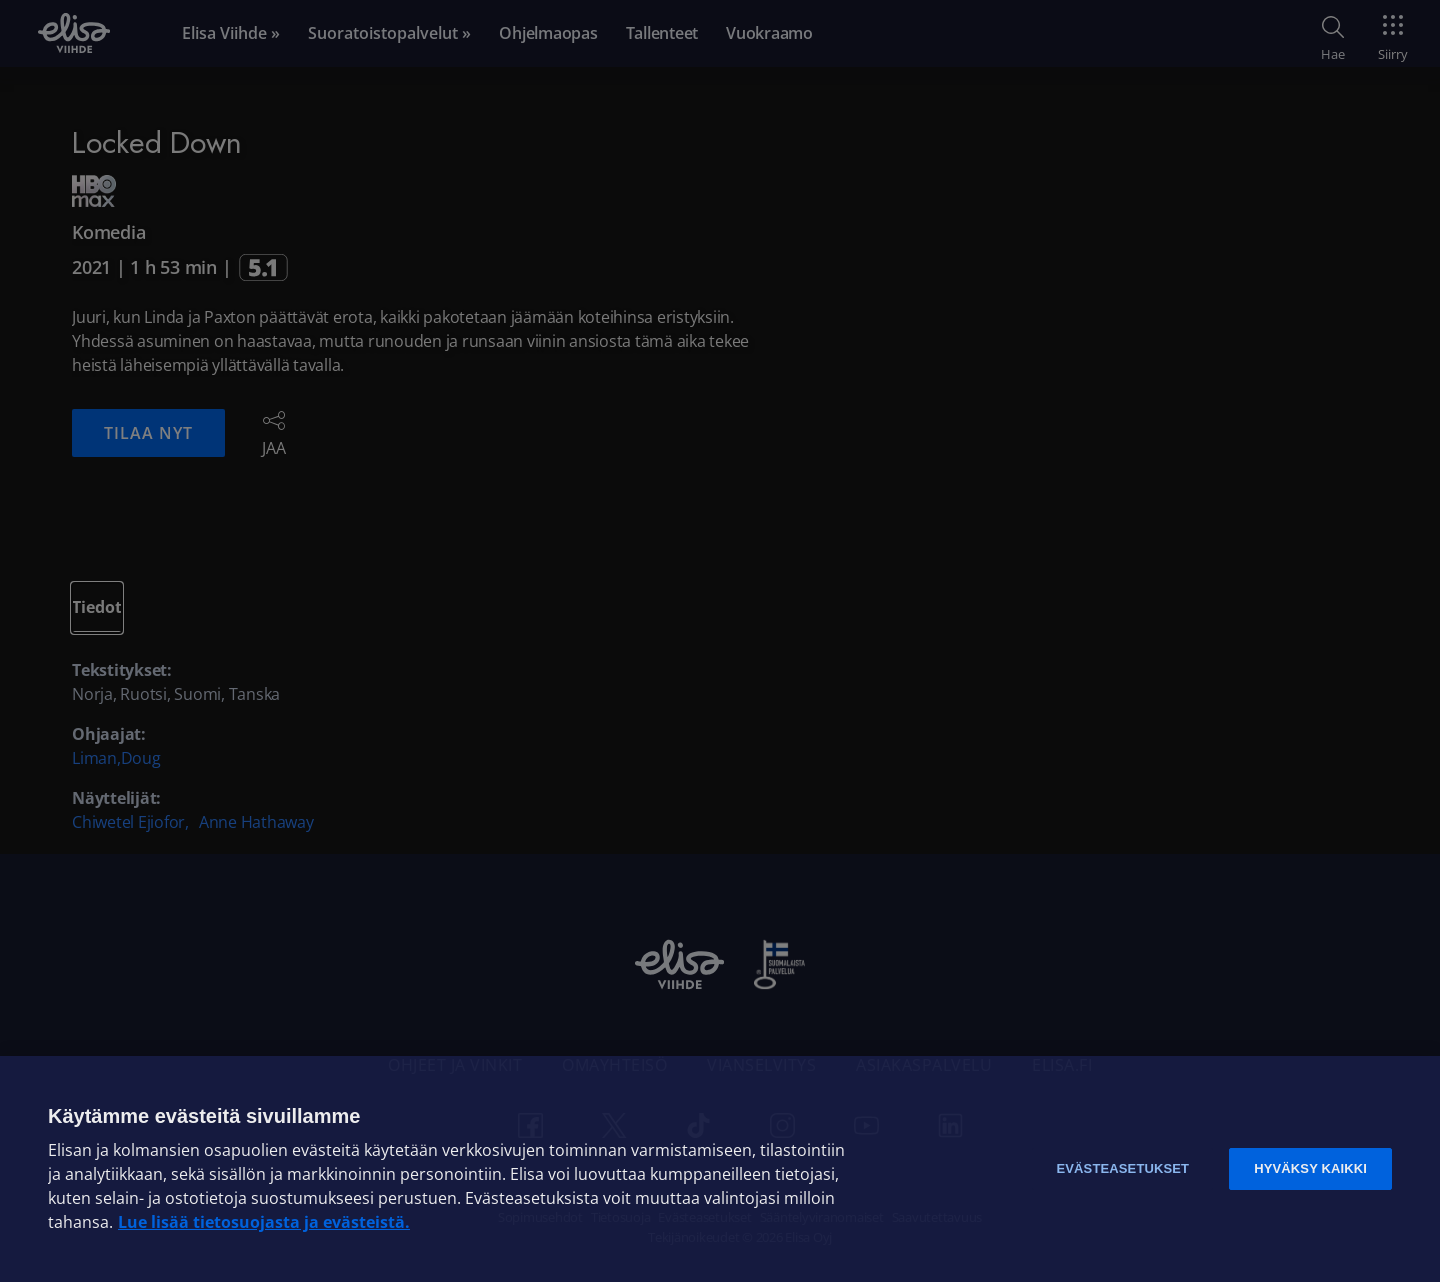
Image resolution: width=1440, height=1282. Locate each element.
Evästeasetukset (1122, 1168)
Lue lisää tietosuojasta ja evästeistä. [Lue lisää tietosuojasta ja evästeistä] (264, 1222)
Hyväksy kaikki (1310, 1168)
